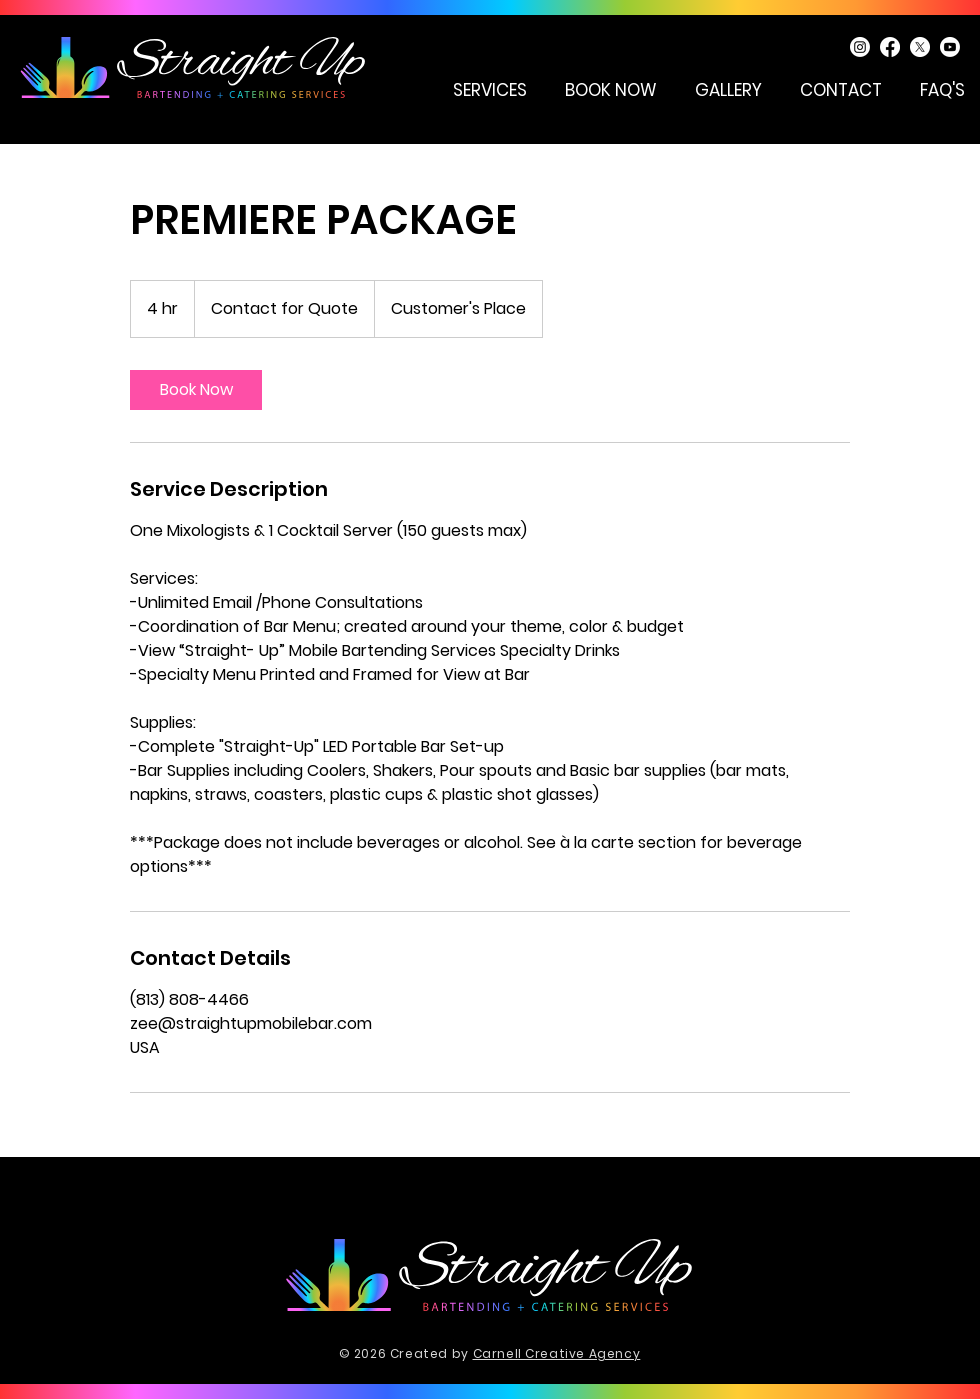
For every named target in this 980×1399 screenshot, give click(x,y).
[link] (196, 390)
